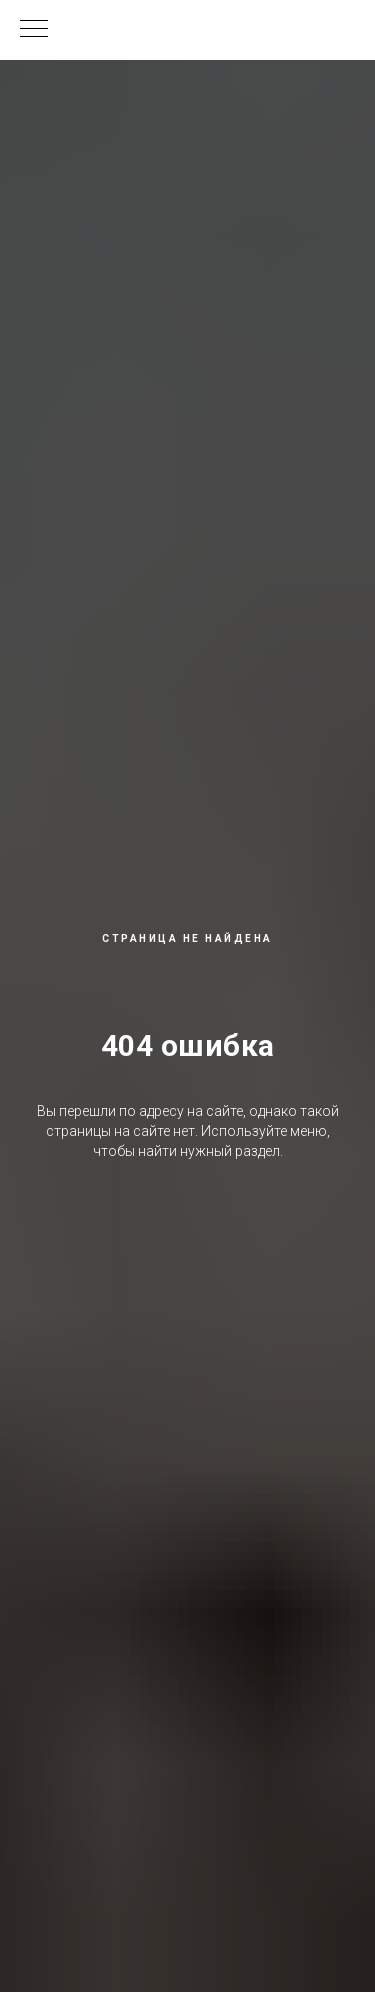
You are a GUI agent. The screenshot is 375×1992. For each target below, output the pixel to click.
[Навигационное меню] (34, 30)
